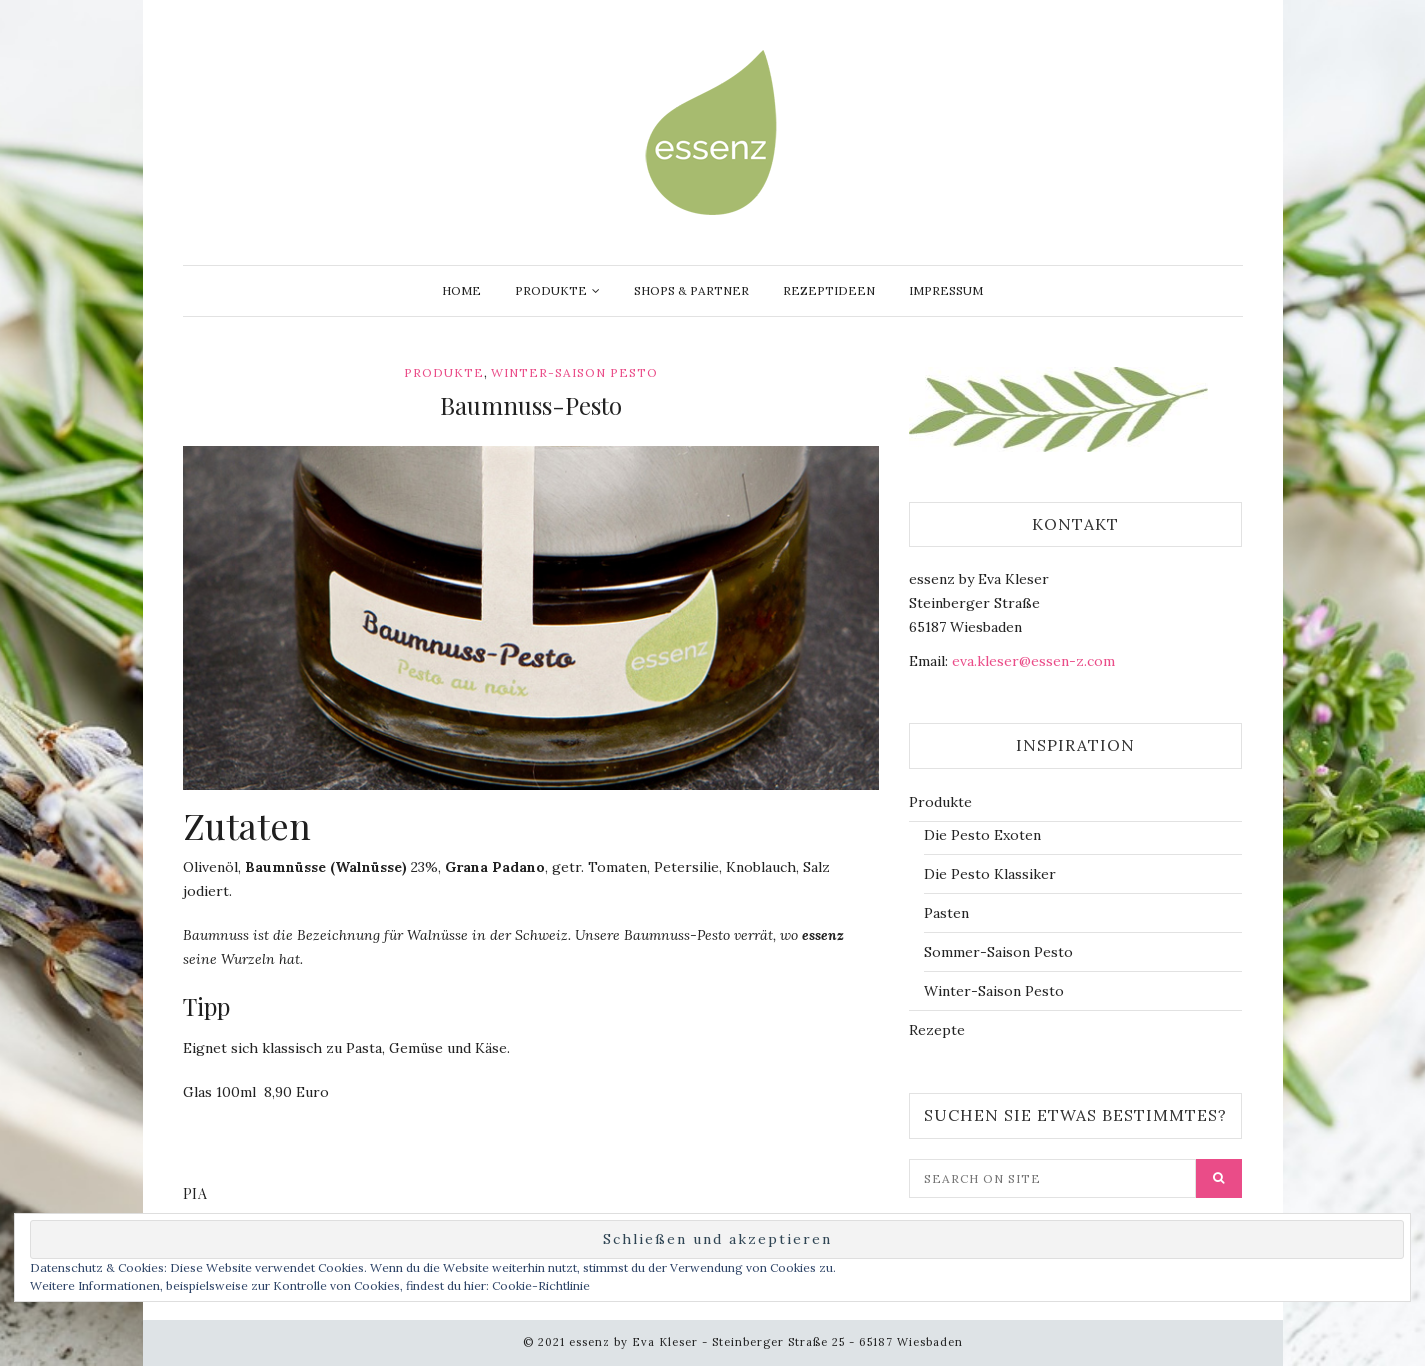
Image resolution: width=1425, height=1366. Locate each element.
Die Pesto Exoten (982, 835)
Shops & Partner (691, 290)
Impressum (946, 290)
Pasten (946, 913)
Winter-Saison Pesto (574, 372)
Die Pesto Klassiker (990, 874)
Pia (195, 1193)
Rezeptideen (829, 290)
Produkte (551, 290)
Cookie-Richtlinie (541, 1285)
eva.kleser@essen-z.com (1033, 661)
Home (461, 290)
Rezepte (937, 1030)
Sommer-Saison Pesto (998, 952)
